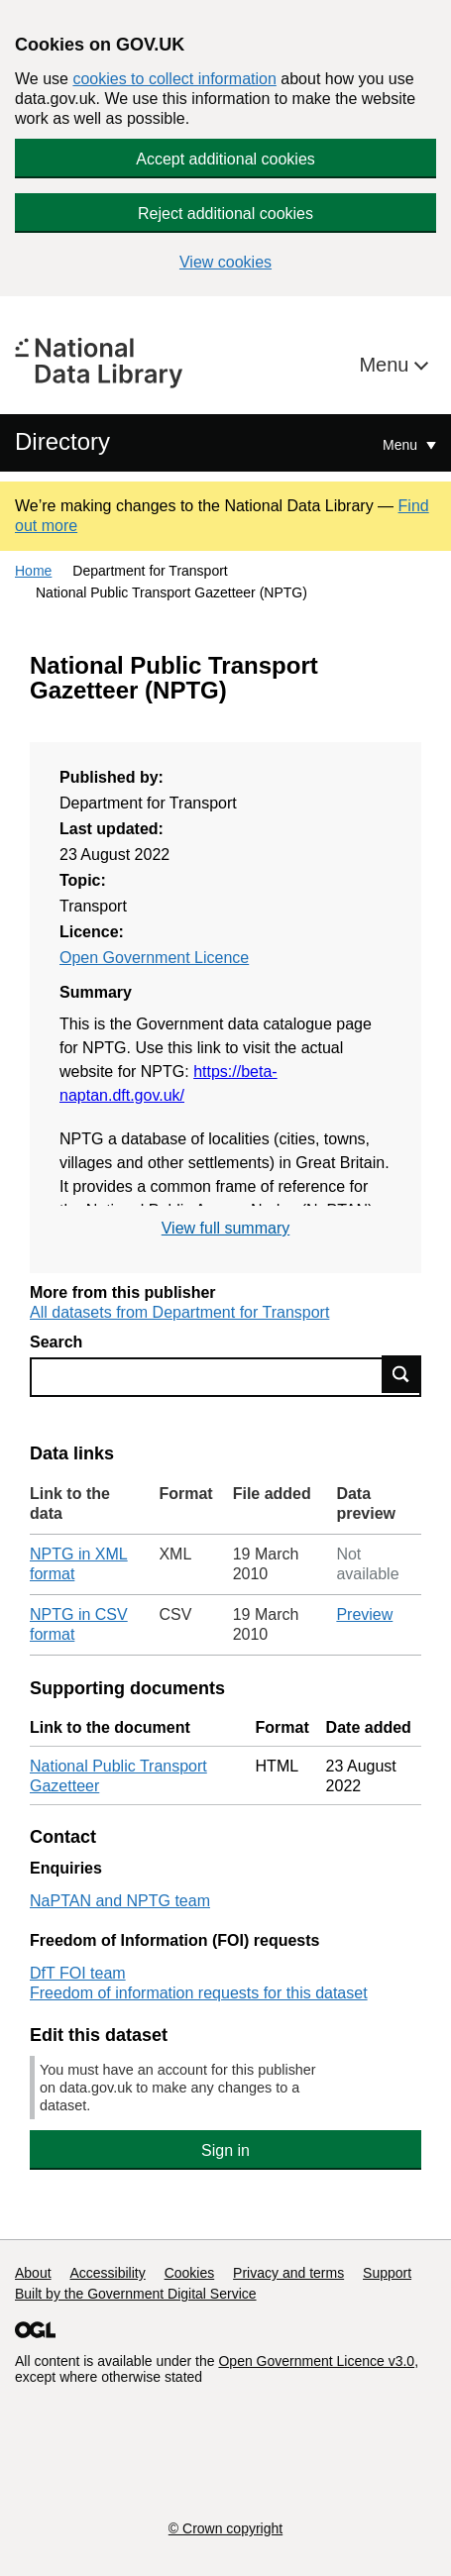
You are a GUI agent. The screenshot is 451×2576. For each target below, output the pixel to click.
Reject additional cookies (225, 213)
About (33, 2273)
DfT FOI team (78, 1973)
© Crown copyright (225, 2528)
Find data (401, 1374)
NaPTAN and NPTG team (120, 1900)
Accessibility (107, 2273)
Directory (62, 441)
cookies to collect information (174, 78)
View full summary (226, 1228)
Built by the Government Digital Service (136, 2294)
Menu (386, 365)
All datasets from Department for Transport (179, 1312)
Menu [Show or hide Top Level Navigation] (402, 445)
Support (387, 2273)
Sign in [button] (225, 2150)
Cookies (190, 2273)
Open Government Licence (154, 957)
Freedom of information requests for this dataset (199, 1993)
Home (33, 571)
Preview (364, 1614)
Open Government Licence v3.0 (316, 2361)
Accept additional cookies (225, 159)
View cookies (225, 262)
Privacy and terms (288, 2273)
